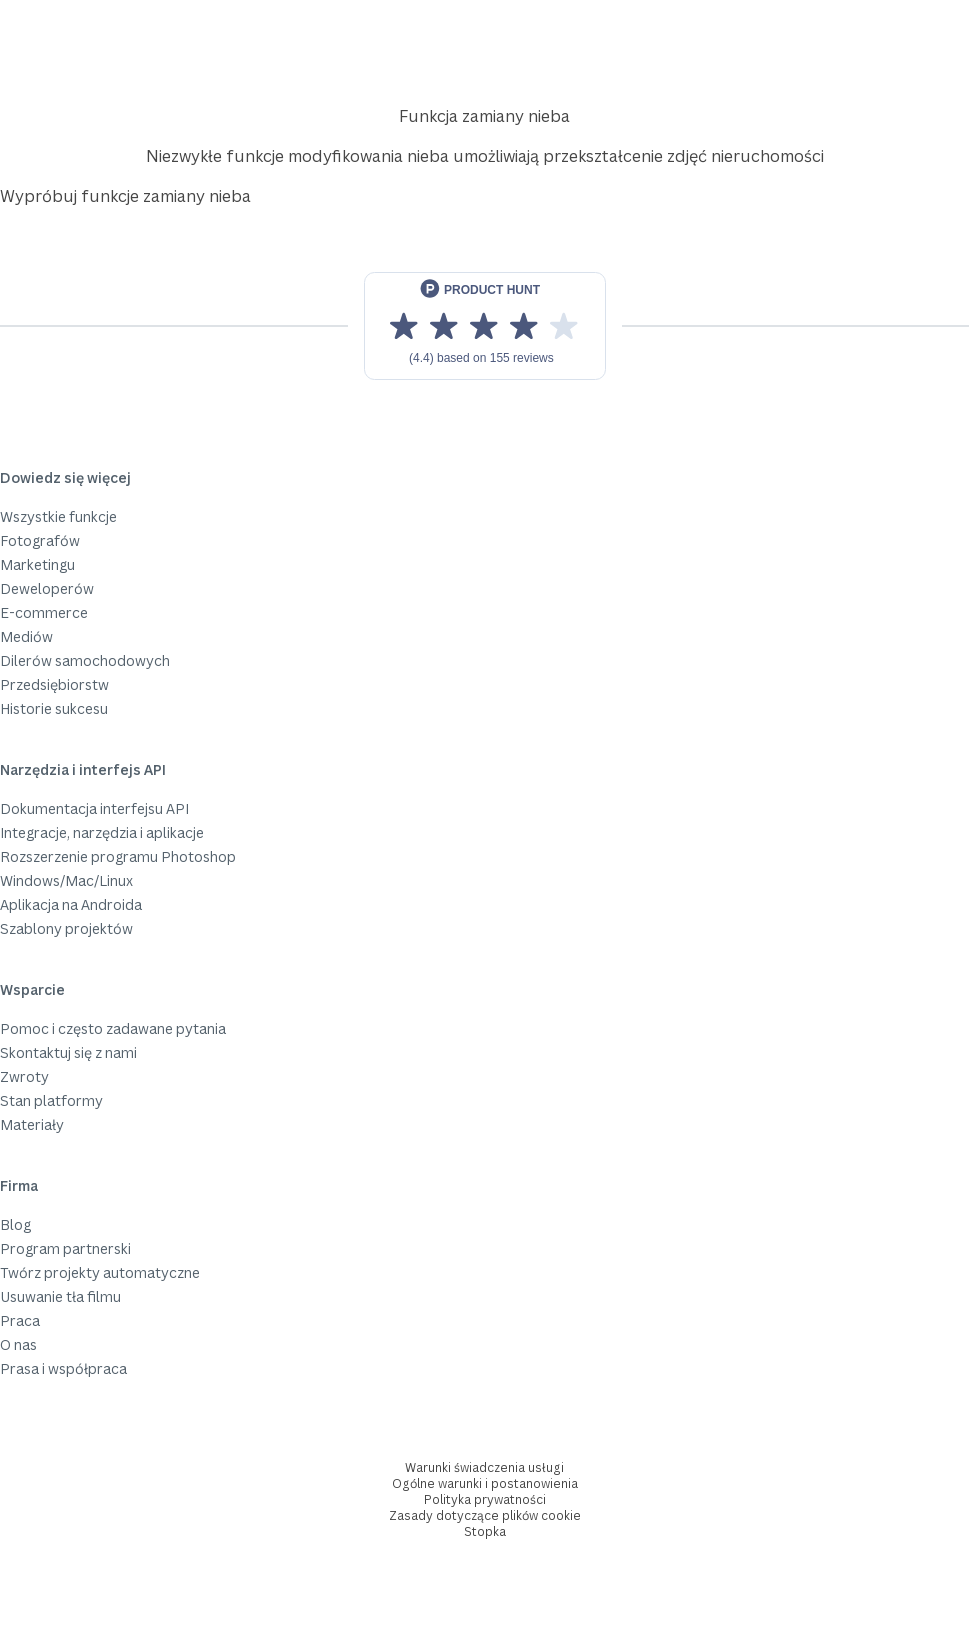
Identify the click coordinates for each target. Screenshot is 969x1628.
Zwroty (24, 1076)
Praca (20, 1320)
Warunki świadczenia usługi (484, 1467)
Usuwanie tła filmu (60, 1296)
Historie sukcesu (54, 708)
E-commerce (44, 612)
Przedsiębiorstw (54, 684)
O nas (18, 1344)
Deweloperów (47, 588)
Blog (15, 1224)
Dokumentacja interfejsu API (94, 808)
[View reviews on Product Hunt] (485, 326)
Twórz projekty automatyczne (100, 1272)
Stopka (485, 1531)
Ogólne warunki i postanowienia (485, 1483)
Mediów (26, 636)
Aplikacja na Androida (71, 904)
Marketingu (37, 564)
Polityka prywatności (485, 1499)
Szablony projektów (66, 928)
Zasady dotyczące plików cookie (485, 1515)
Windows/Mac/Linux (66, 880)
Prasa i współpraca (63, 1368)
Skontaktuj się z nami (68, 1052)
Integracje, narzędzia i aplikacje (102, 832)
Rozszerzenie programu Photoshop (118, 856)
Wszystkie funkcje (58, 516)
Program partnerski (65, 1248)
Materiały (32, 1124)
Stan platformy (51, 1100)
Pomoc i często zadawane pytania (113, 1028)
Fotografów (40, 540)
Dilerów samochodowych (85, 660)
